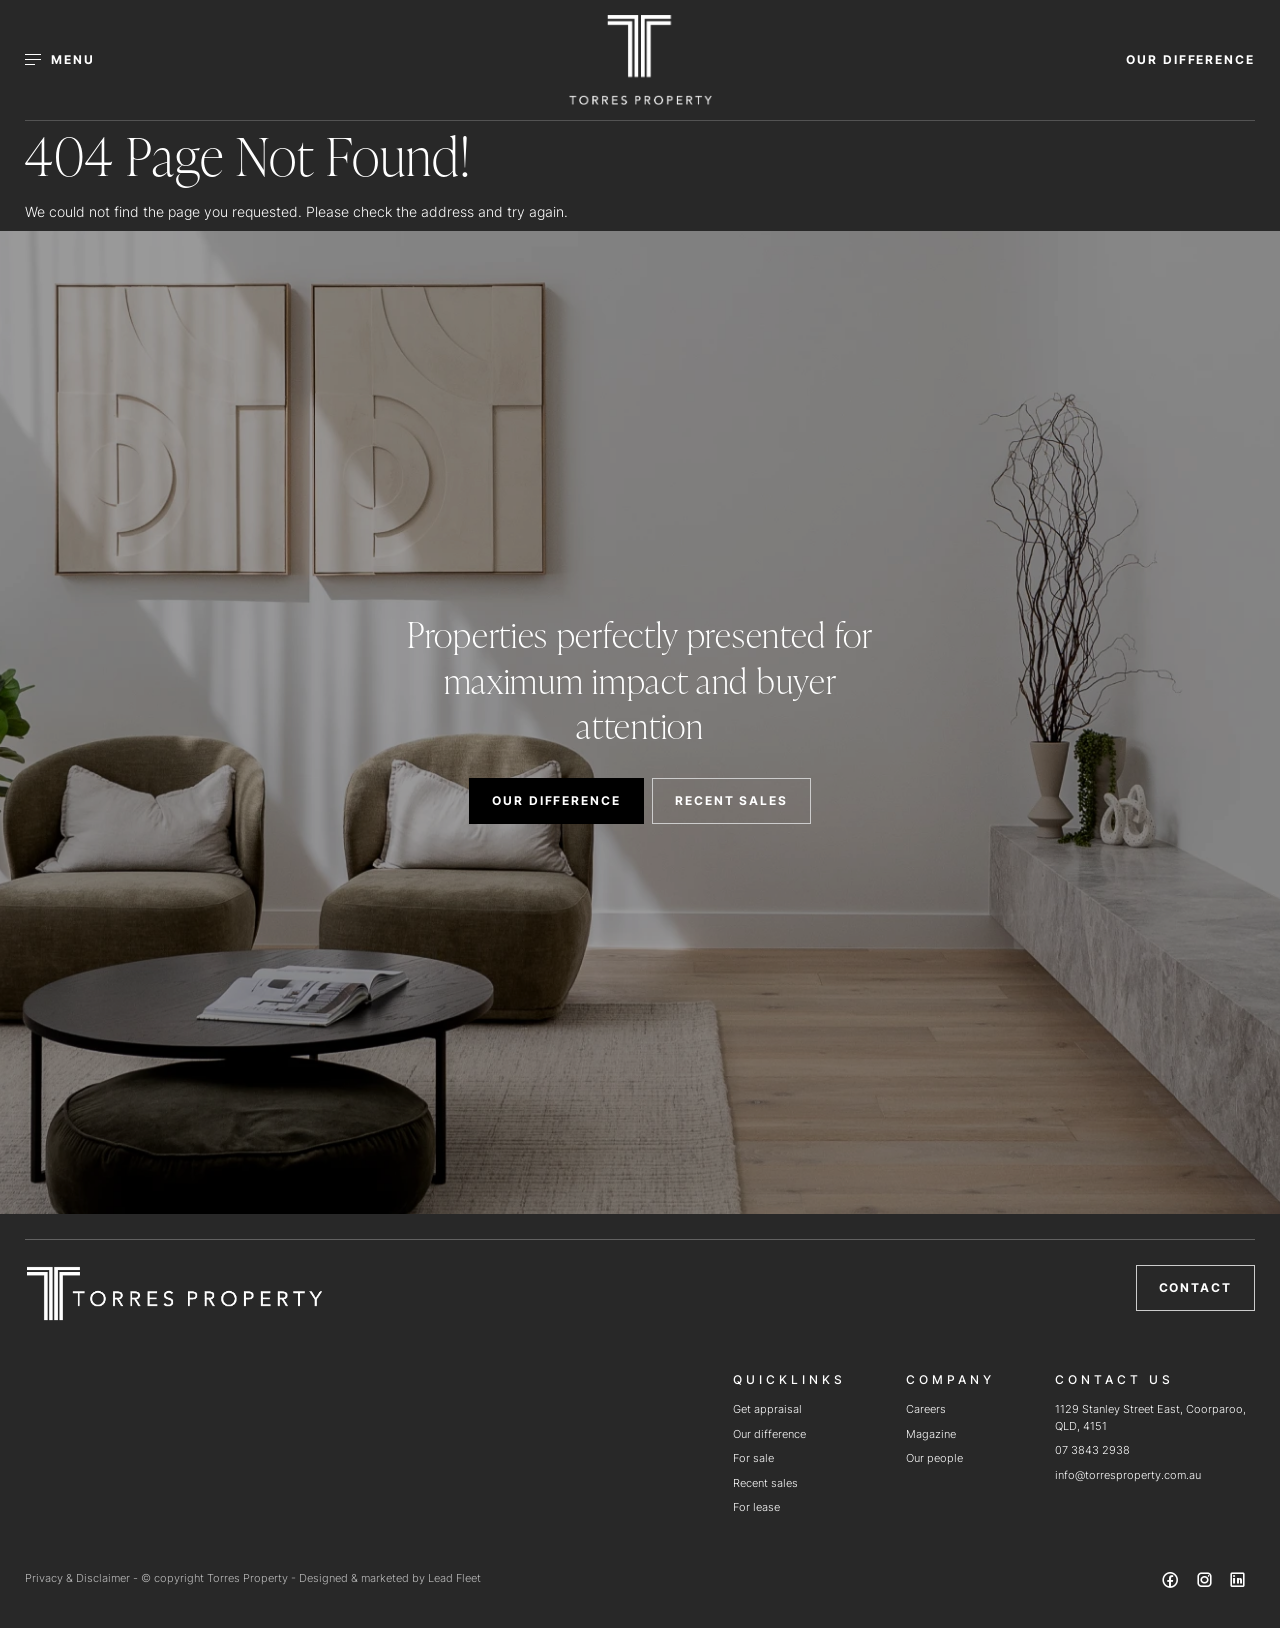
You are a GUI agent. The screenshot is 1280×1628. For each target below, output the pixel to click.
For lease (756, 1507)
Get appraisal (767, 1409)
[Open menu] (71, 60)
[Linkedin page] (1238, 1583)
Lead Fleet (454, 1578)
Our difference (769, 1434)
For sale (753, 1458)
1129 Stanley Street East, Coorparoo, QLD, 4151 (1150, 1417)
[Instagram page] (1206, 1583)
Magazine (931, 1434)
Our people (934, 1458)
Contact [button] (1195, 1287)
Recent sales (765, 1483)
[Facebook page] (1173, 1583)
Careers (926, 1409)
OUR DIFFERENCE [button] (1190, 59)
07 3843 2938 (1092, 1450)
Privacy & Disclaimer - (83, 1578)
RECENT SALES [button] (731, 800)
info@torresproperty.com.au (1128, 1475)
